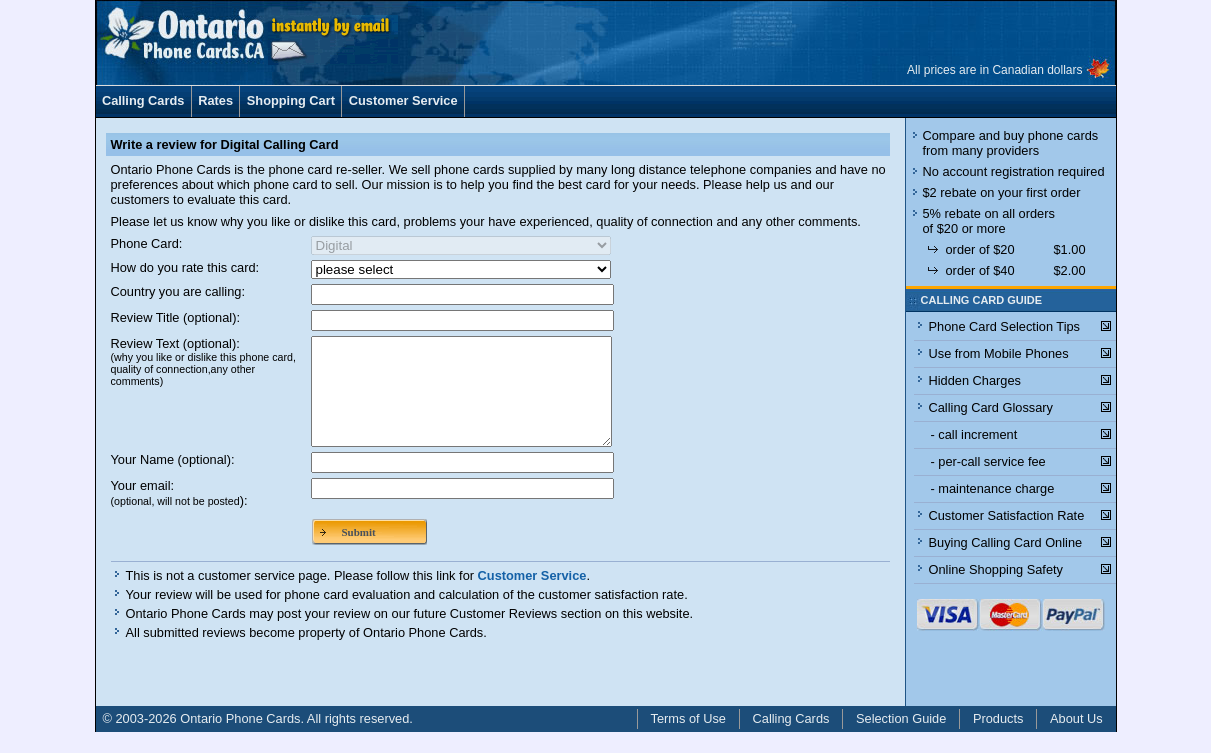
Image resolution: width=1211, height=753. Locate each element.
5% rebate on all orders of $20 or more (989, 221)
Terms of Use (688, 739)
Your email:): (179, 514)
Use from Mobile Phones (999, 353)
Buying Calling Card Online (1006, 542)
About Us (1076, 739)
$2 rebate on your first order (1002, 192)
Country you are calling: (178, 291)
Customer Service (403, 100)
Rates (215, 100)
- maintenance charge (993, 488)
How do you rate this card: (185, 267)
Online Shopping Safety (996, 569)
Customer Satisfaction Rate (1007, 515)
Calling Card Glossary (991, 407)
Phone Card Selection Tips (1005, 326)
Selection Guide (901, 739)
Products (998, 739)
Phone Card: (147, 243)
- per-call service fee (988, 461)
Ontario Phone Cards (240, 739)
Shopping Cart (291, 100)
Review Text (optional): (203, 361)
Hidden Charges (975, 380)
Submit (359, 553)
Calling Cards (143, 100)
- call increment (974, 434)
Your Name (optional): (173, 480)
